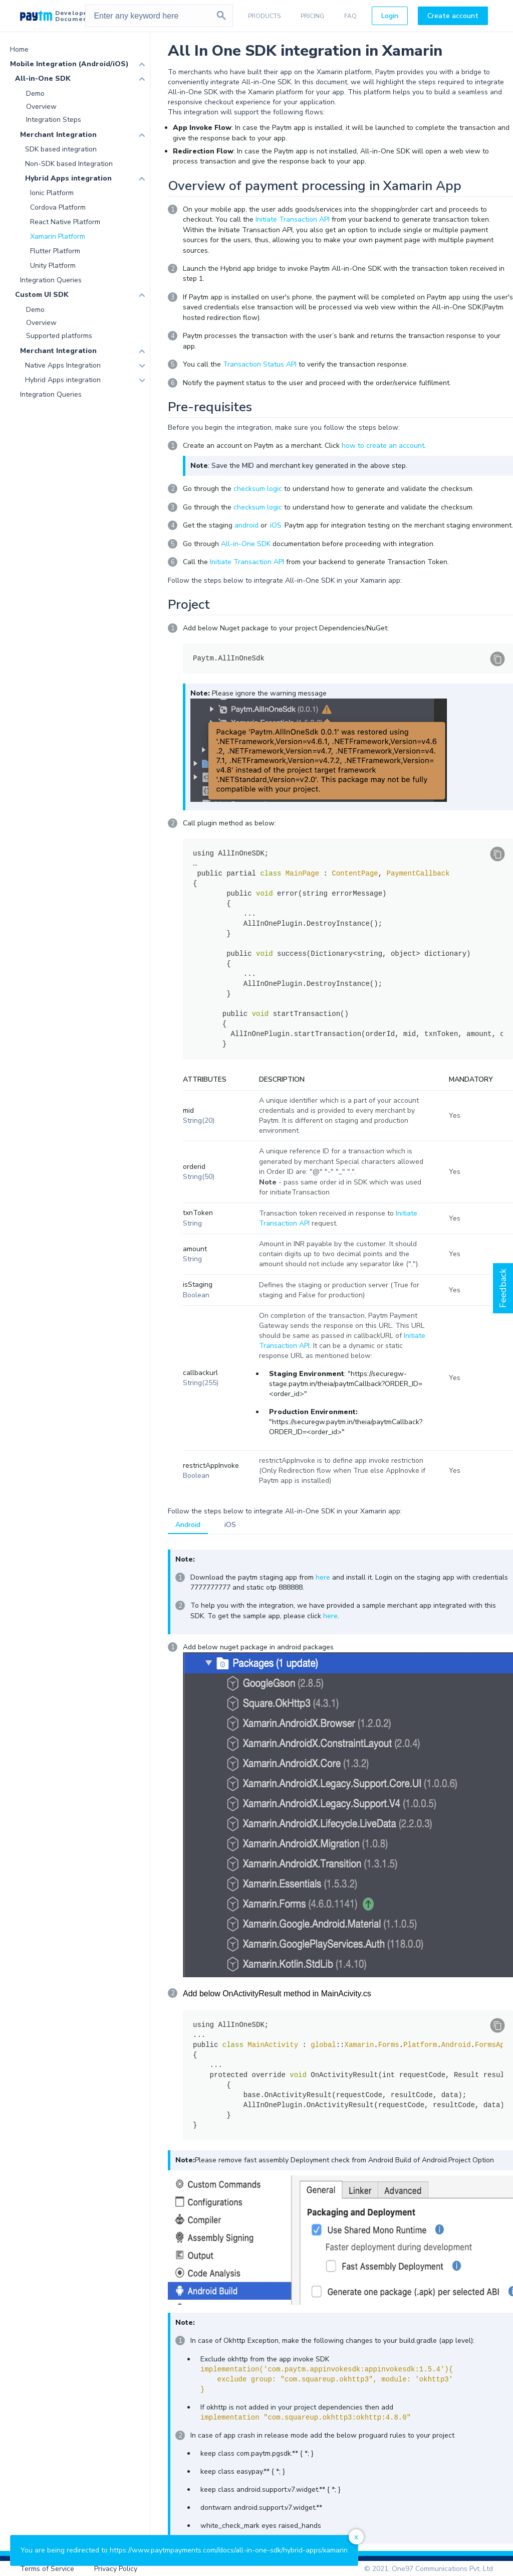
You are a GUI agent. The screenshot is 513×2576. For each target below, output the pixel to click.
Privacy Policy (115, 2568)
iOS (276, 525)
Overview (41, 106)
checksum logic (257, 488)
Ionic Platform (52, 193)
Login (389, 16)
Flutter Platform (55, 251)
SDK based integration (61, 149)
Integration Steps (53, 119)
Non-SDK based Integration (69, 163)
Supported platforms (59, 335)
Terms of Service (47, 2568)
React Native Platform (65, 222)
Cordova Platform (58, 207)
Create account (452, 16)
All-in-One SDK (43, 78)
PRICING (312, 16)
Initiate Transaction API (292, 219)
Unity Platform (53, 265)
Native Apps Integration (63, 365)
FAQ (350, 16)
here (323, 1577)
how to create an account (383, 445)
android (246, 525)
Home (19, 49)
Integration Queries (51, 280)
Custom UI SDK (42, 294)
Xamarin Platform (57, 236)
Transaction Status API (260, 364)
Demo (35, 93)
